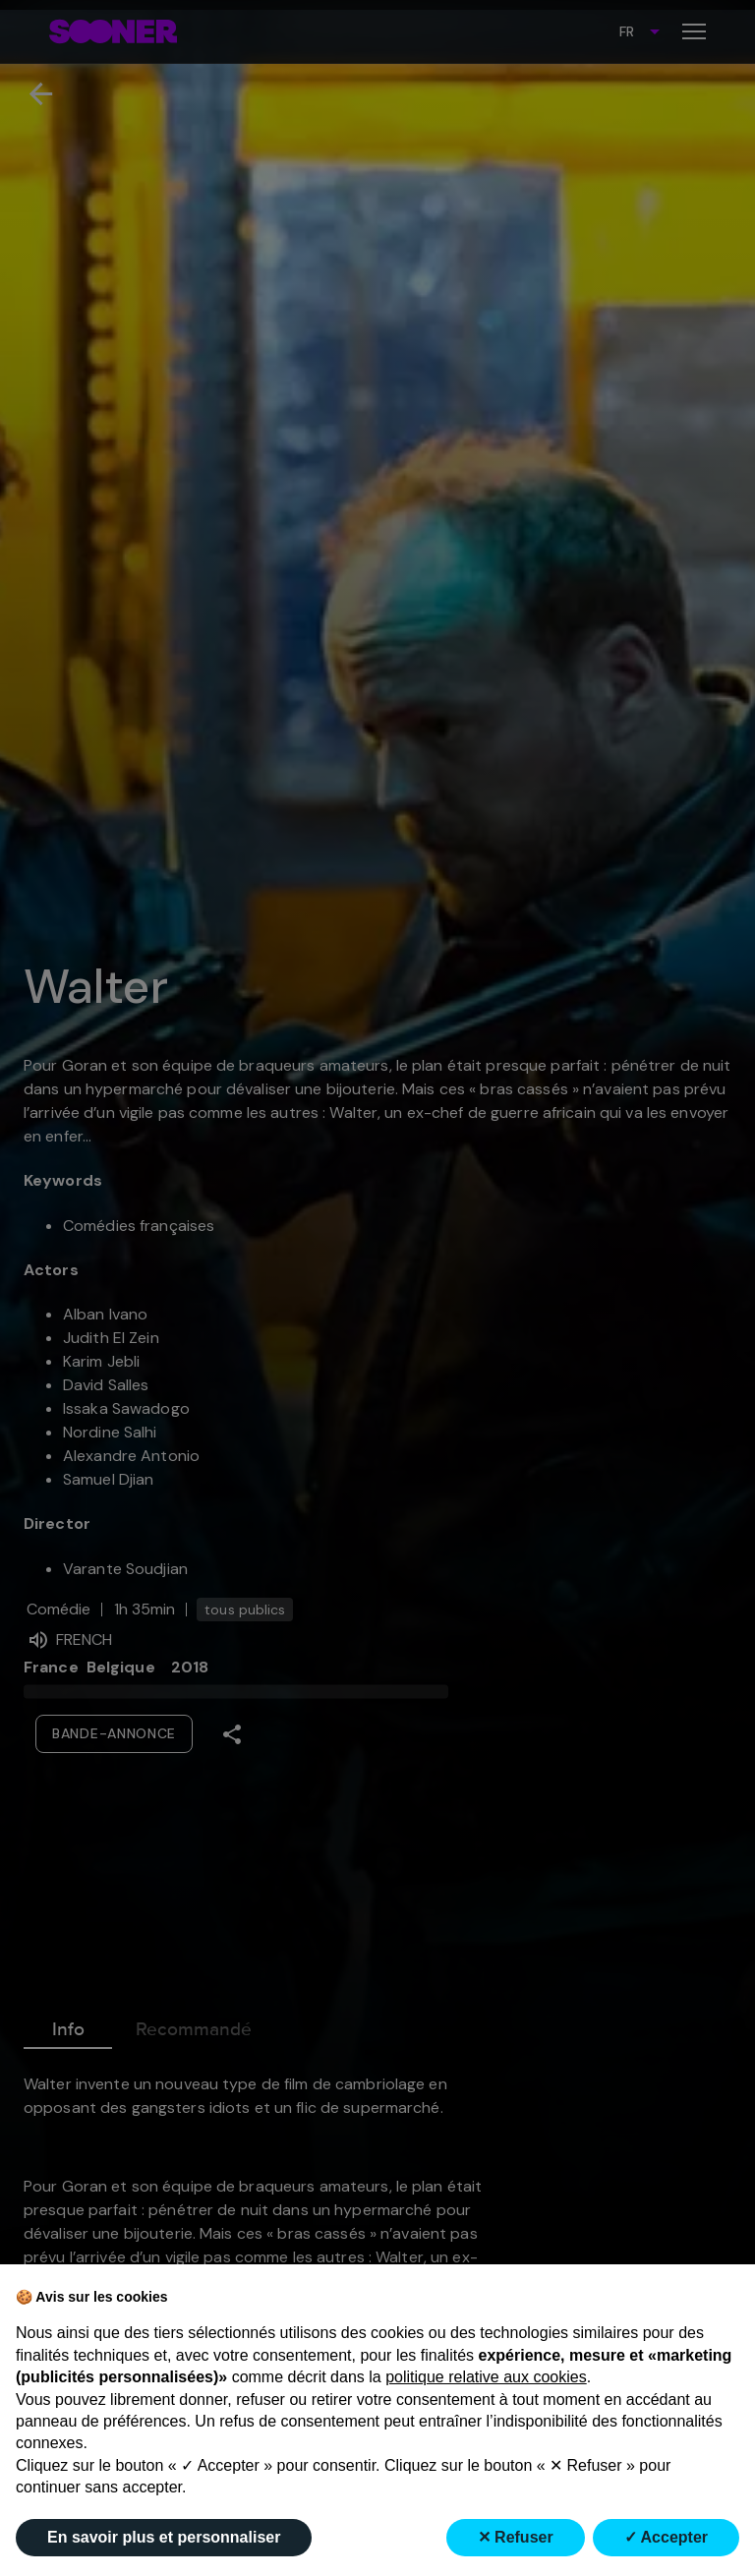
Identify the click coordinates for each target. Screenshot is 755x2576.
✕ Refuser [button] (515, 2537)
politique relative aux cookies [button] (486, 2377)
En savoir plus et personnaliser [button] (163, 2537)
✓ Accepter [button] (666, 2537)
